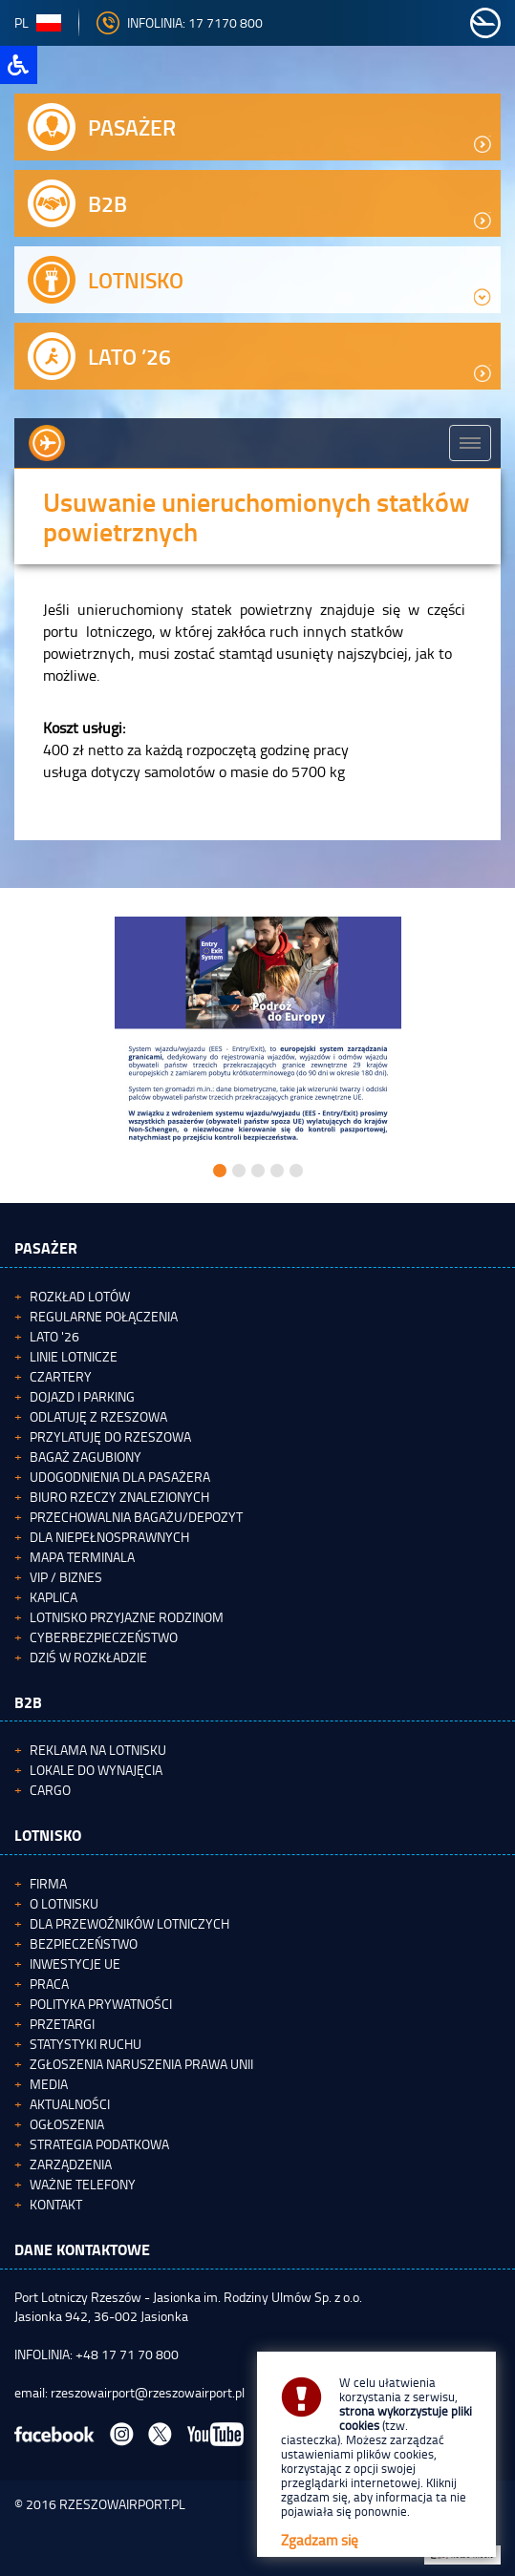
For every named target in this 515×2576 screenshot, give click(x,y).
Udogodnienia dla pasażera (120, 1476)
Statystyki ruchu (85, 2044)
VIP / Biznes (66, 1577)
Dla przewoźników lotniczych (129, 1923)
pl (37, 22)
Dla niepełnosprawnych (109, 1537)
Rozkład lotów (80, 1296)
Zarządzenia (71, 2164)
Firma (48, 1883)
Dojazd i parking (82, 1396)
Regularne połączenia (104, 1316)
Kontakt (56, 2204)
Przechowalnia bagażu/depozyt (136, 1517)
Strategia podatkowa (99, 2144)
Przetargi (62, 2024)
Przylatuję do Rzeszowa (110, 1436)
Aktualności (70, 2104)
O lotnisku (64, 1903)
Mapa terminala (82, 1557)
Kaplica (53, 1597)
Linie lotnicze (74, 1356)
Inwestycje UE (75, 1963)
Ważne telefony (83, 2184)
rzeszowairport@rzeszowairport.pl (148, 2392)
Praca (49, 1983)
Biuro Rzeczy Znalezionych (119, 1497)
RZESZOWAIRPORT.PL (122, 2504)
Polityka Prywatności (101, 2004)
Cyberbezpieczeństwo (104, 1637)
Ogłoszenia (67, 2124)
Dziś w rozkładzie (88, 1657)
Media (49, 2084)
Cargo (50, 1790)
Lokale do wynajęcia (96, 1770)
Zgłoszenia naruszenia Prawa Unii (141, 2064)
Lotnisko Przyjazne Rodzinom (127, 1617)
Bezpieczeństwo (84, 1943)
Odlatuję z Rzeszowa (98, 1416)
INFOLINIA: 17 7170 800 (180, 22)
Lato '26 (54, 1336)
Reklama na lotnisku (98, 1750)
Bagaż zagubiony (85, 1456)
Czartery (61, 1376)
